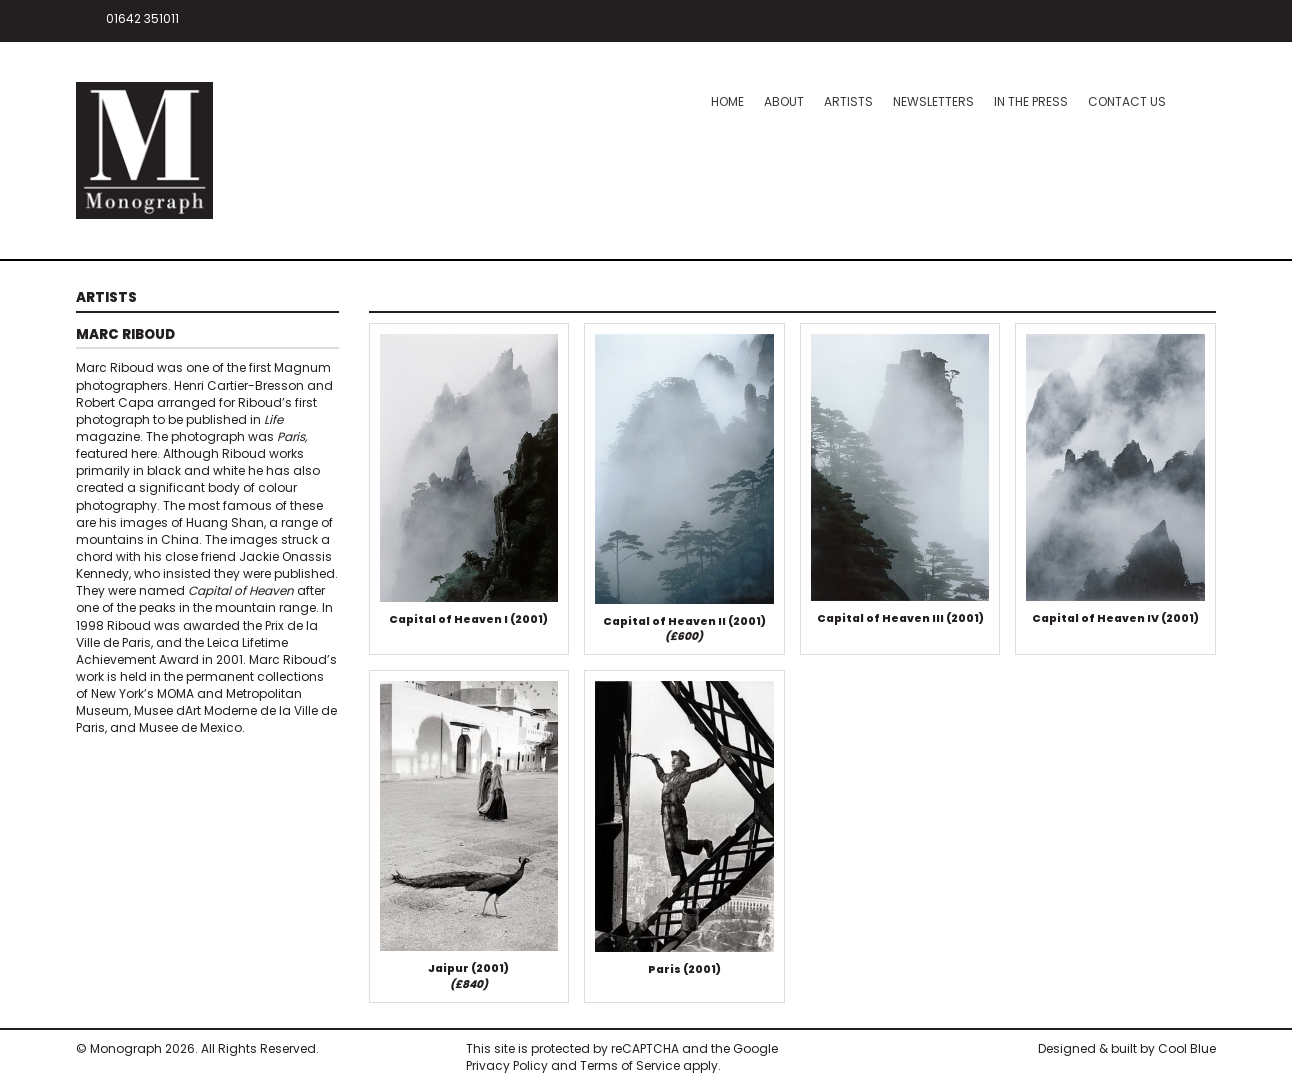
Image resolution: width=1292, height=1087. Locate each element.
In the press (1031, 101)
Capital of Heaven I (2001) (468, 622)
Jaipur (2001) (468, 979)
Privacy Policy (507, 1068)
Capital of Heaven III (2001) (900, 621)
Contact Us (1127, 101)
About (784, 101)
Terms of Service (630, 1068)
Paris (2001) (684, 972)
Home (727, 101)
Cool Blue (1187, 1051)
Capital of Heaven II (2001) (684, 632)
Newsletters (933, 101)
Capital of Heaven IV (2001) (1115, 621)
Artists (848, 101)
